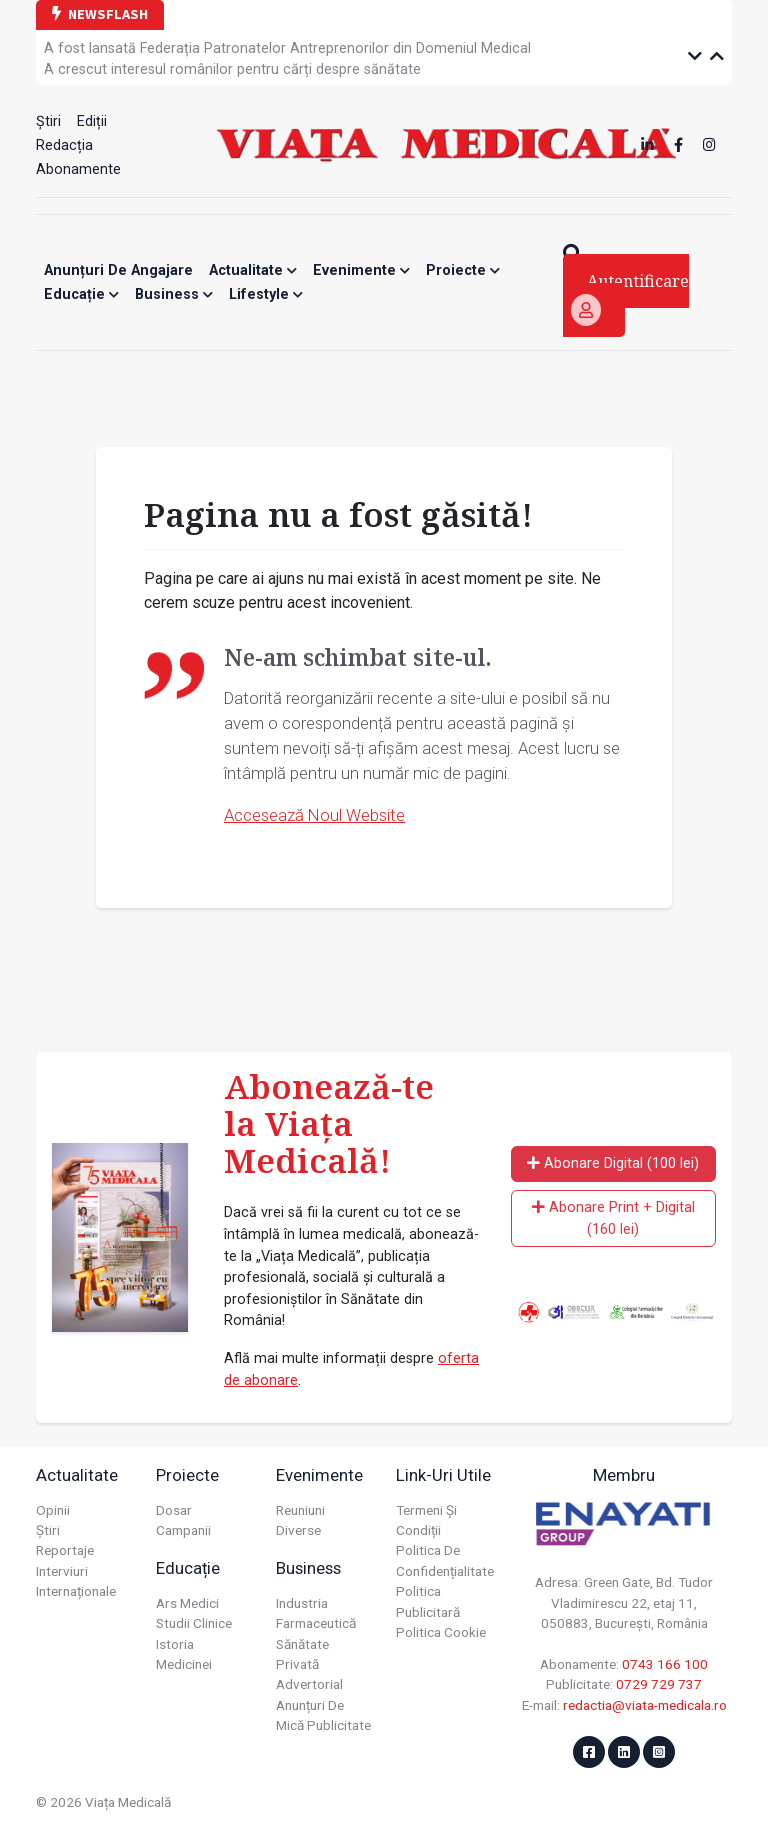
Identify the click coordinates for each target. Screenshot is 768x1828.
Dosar (174, 1510)
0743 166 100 (665, 1664)
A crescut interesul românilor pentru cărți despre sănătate (232, 69)
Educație (81, 294)
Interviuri (62, 1571)
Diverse (298, 1530)
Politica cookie (441, 1632)
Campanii (183, 1530)
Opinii (53, 1510)
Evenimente (361, 270)
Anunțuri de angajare (118, 270)
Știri (48, 121)
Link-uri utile (443, 1475)
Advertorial (309, 1684)
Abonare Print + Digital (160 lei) (613, 1218)
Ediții (92, 121)
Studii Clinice (194, 1623)
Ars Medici (187, 1603)
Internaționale (76, 1591)
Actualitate (253, 270)
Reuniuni (300, 1510)
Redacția (64, 145)
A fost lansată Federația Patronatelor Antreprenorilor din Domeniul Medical (287, 48)
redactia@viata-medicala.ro (645, 1705)
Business (174, 294)
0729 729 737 (659, 1684)
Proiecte (463, 270)
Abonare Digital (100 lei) (613, 1163)
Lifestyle (266, 294)
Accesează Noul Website (314, 815)
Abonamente (78, 169)
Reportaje (65, 1550)
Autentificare (630, 298)
